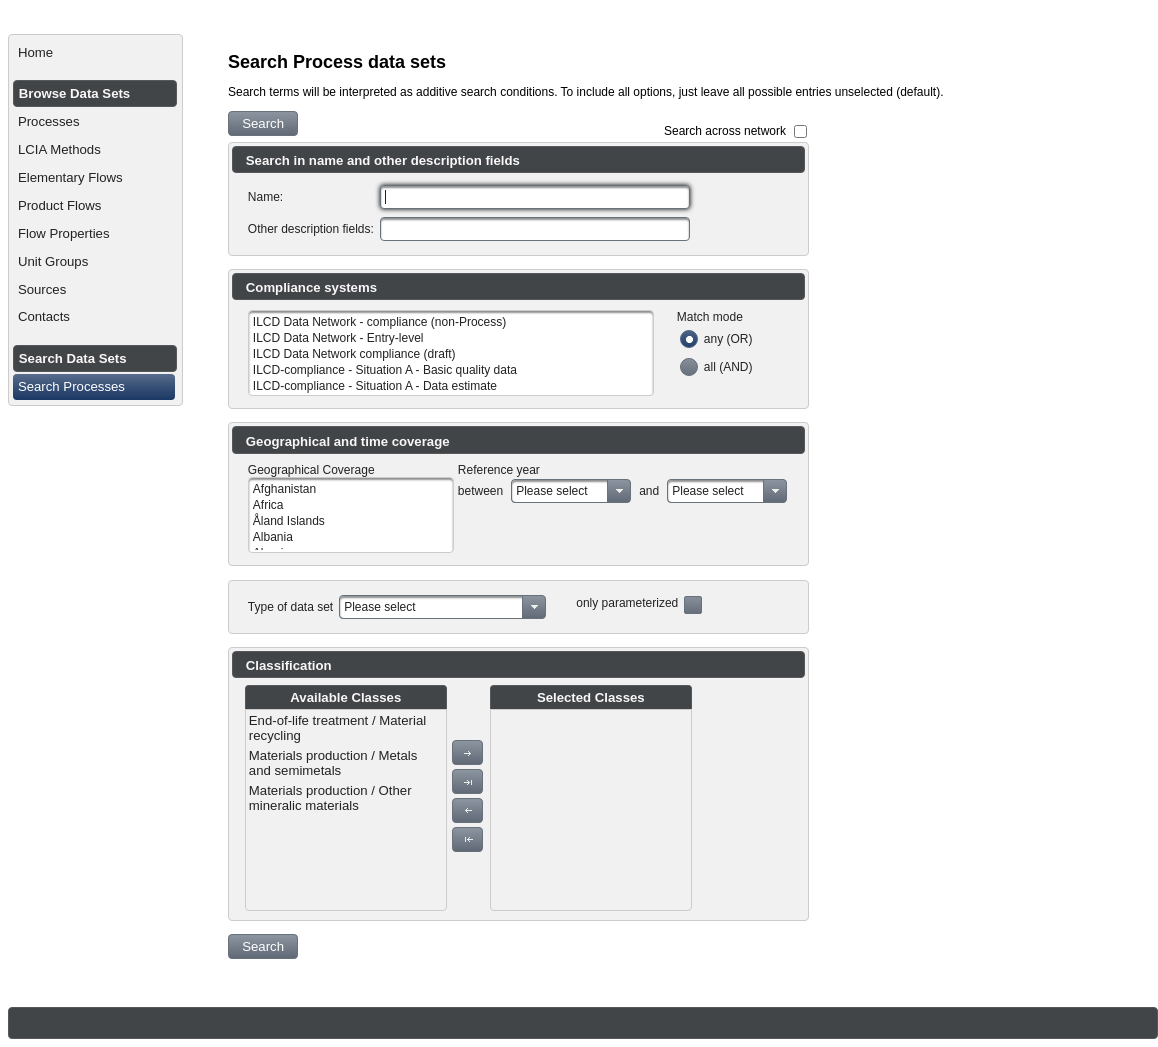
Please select (551, 491)
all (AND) (728, 367)
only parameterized (627, 603)
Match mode (710, 317)
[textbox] (535, 197)
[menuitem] (95, 53)
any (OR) (728, 339)
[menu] (346, 810)
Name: (265, 197)
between (480, 491)
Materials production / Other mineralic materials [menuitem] (330, 798)
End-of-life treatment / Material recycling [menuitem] (337, 728)
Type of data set (290, 607)
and (649, 491)
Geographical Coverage (311, 470)
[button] (263, 123)
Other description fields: (311, 229)
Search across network (725, 131)
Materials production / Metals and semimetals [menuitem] (333, 763)
